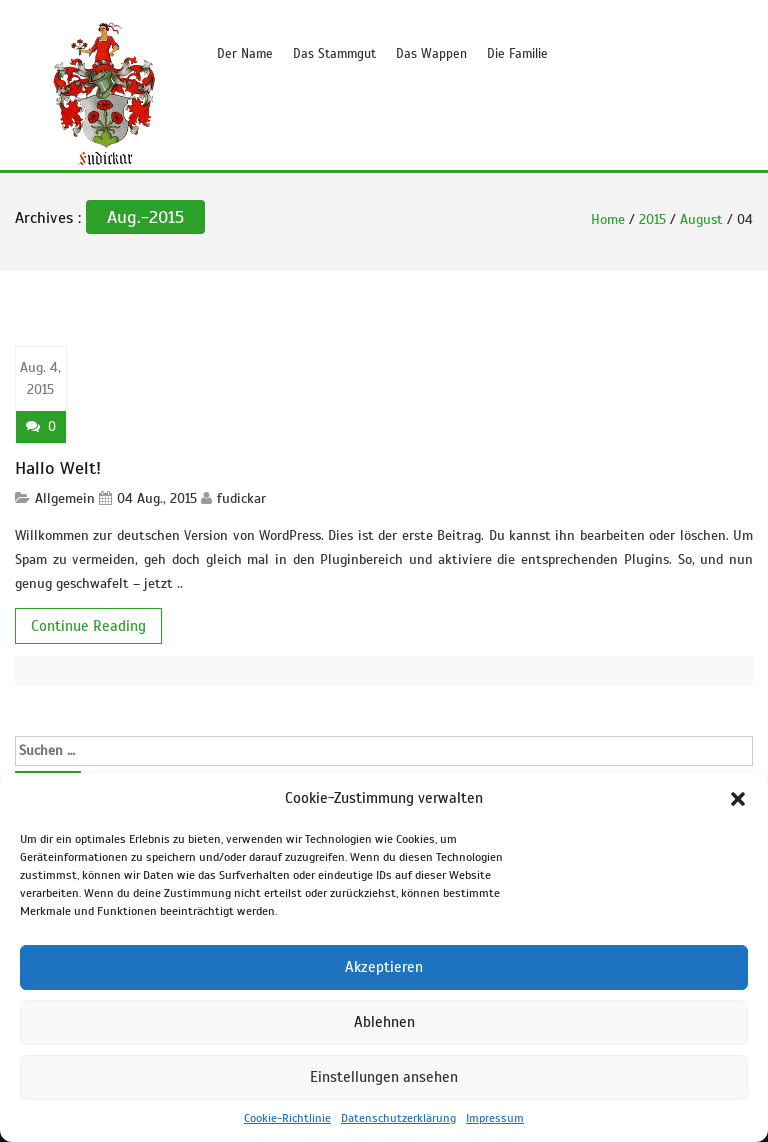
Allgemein (65, 498)
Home (608, 219)
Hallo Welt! (58, 468)
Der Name (245, 54)
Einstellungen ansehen (384, 1077)
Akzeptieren (384, 967)
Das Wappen (431, 54)
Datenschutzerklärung (398, 1118)
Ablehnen (384, 1022)
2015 (652, 219)
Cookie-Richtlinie (287, 1118)
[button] (738, 799)
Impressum (495, 1118)
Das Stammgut (334, 54)
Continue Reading (88, 626)
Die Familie (517, 54)
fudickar (241, 498)
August (701, 219)
